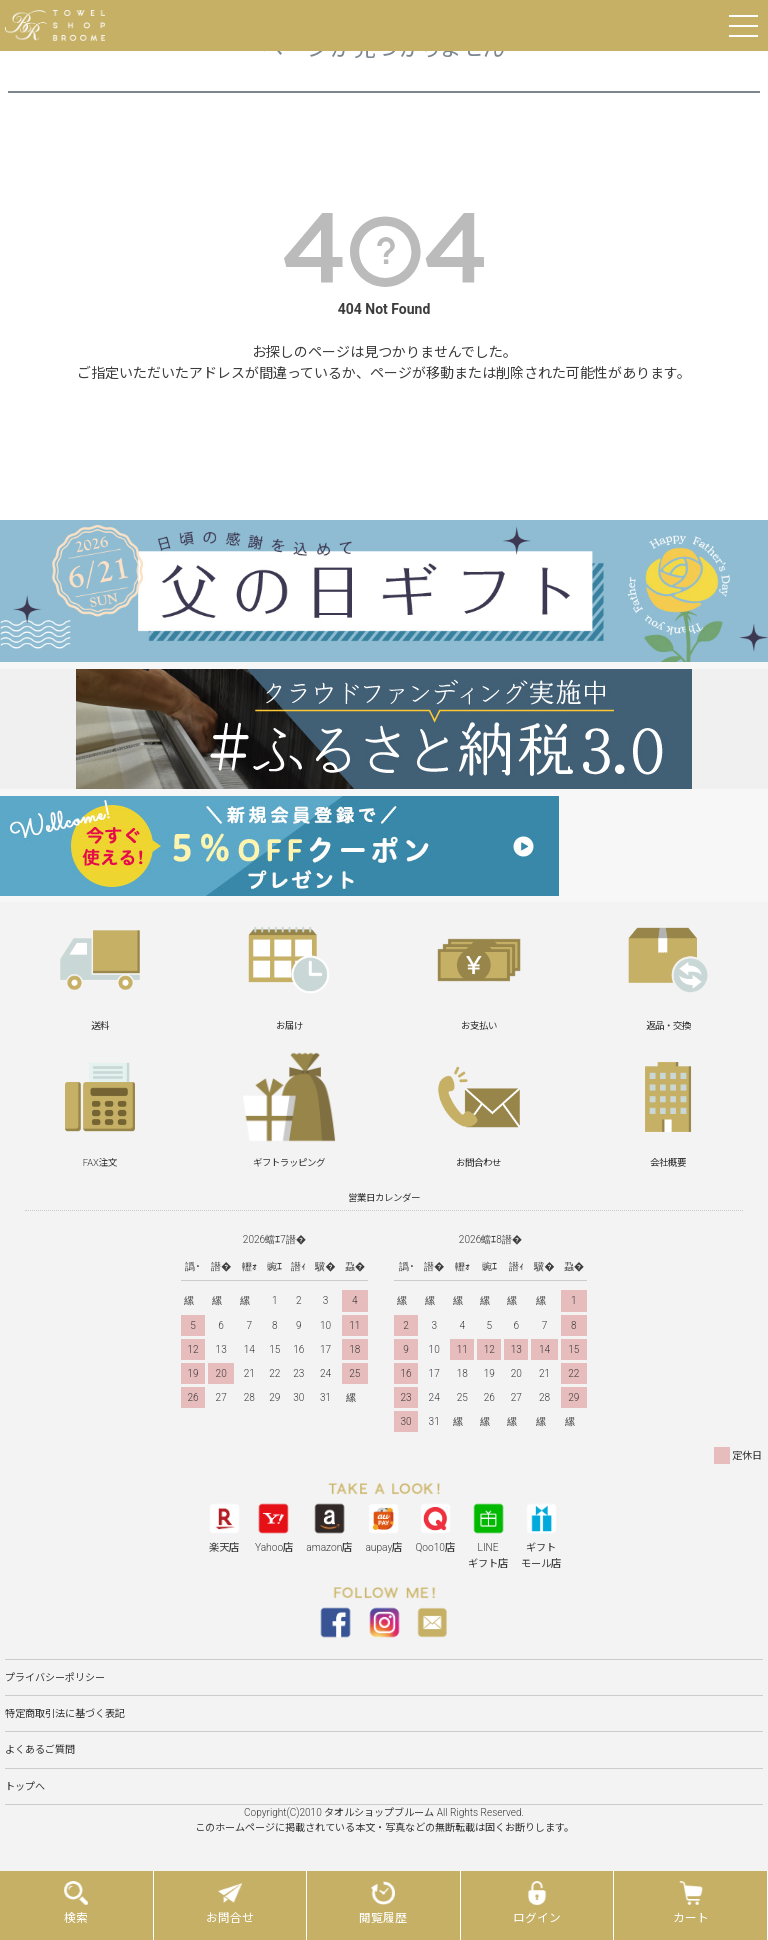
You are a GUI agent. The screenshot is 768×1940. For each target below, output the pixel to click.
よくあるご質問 (40, 1749)
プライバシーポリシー (55, 1677)
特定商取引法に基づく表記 (65, 1713)
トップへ (25, 1786)
